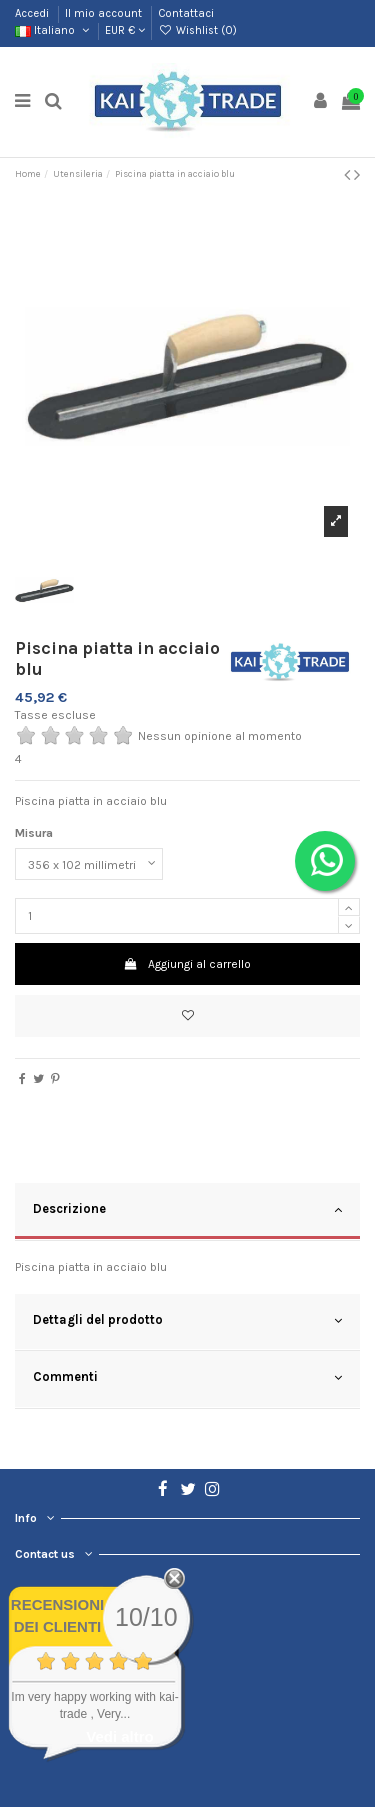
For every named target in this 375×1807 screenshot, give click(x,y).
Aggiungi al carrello (187, 964)
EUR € (125, 30)
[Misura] (89, 864)
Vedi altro (120, 1736)
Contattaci (186, 13)
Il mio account (105, 13)
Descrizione (187, 1210)
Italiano (53, 30)
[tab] (187, 1212)
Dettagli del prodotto (187, 1321)
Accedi (33, 13)
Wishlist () (197, 30)
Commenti (187, 1378)
